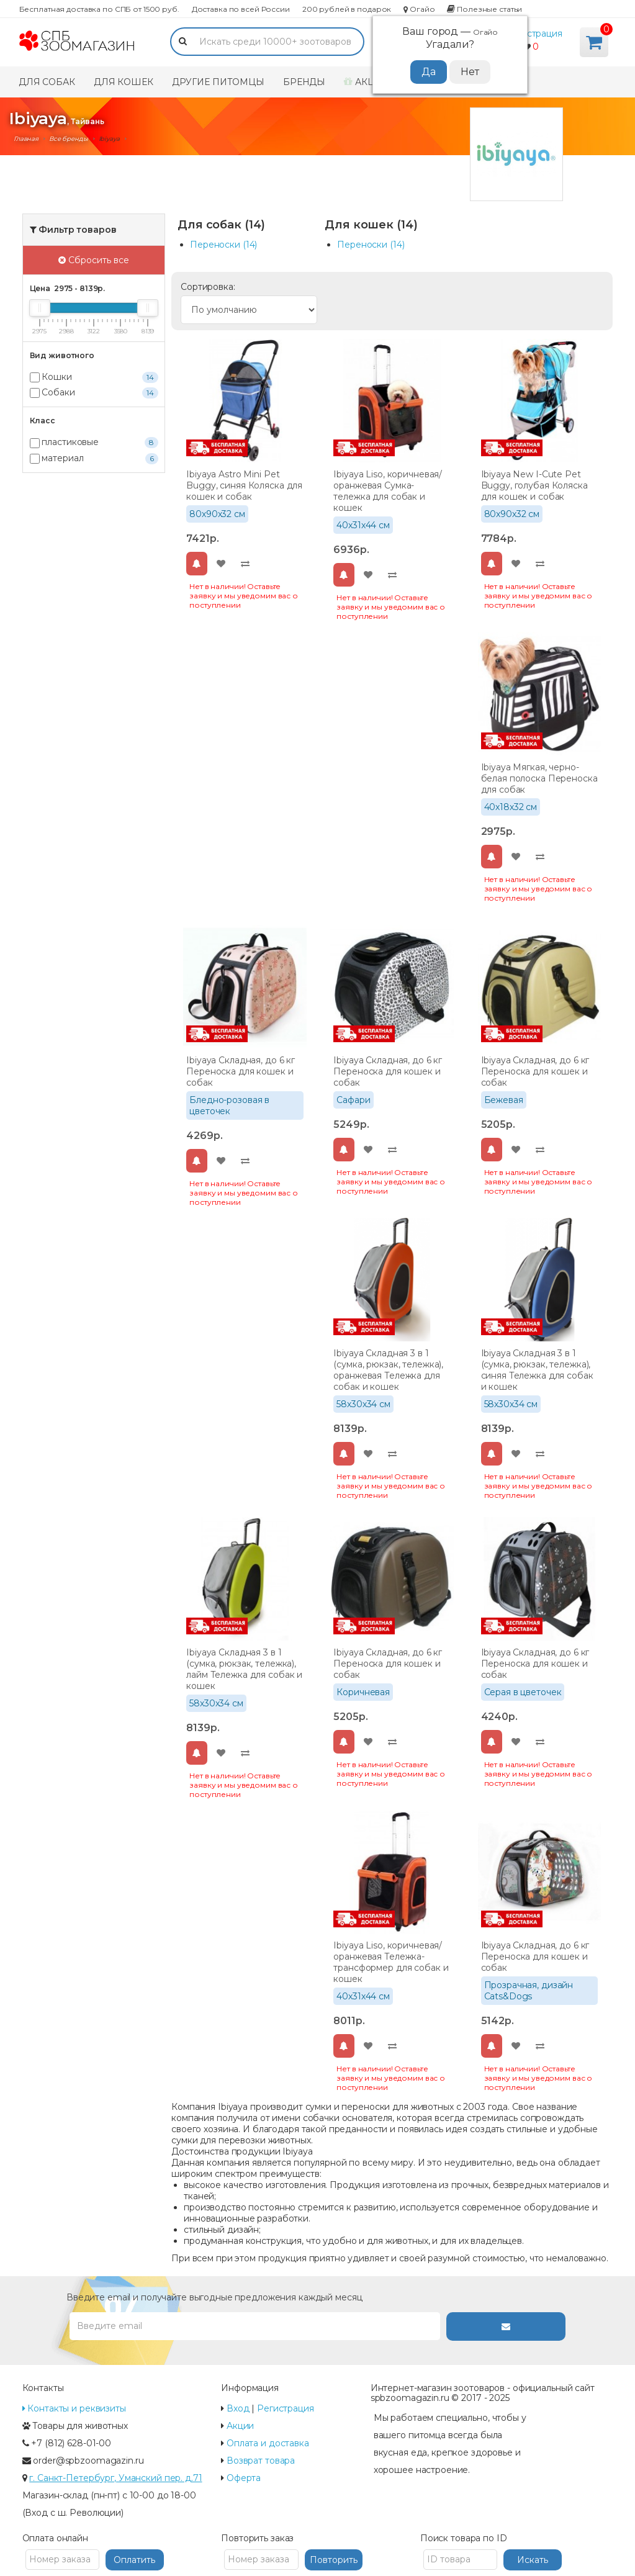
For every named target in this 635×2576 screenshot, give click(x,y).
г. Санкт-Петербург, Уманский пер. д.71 (115, 2478)
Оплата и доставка (268, 2443)
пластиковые (94, 442)
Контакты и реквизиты (74, 2408)
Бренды (304, 82)
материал (94, 458)
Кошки (94, 377)
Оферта (244, 2478)
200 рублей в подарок (346, 9)
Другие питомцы (218, 82)
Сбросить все (93, 260)
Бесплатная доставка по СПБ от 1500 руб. (99, 9)
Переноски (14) (223, 244)
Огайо (419, 9)
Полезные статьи (484, 9)
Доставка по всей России (241, 9)
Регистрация (533, 33)
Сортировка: (208, 286)
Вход (238, 2408)
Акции (366, 82)
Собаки (94, 393)
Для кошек (123, 82)
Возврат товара (261, 2460)
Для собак (47, 82)
